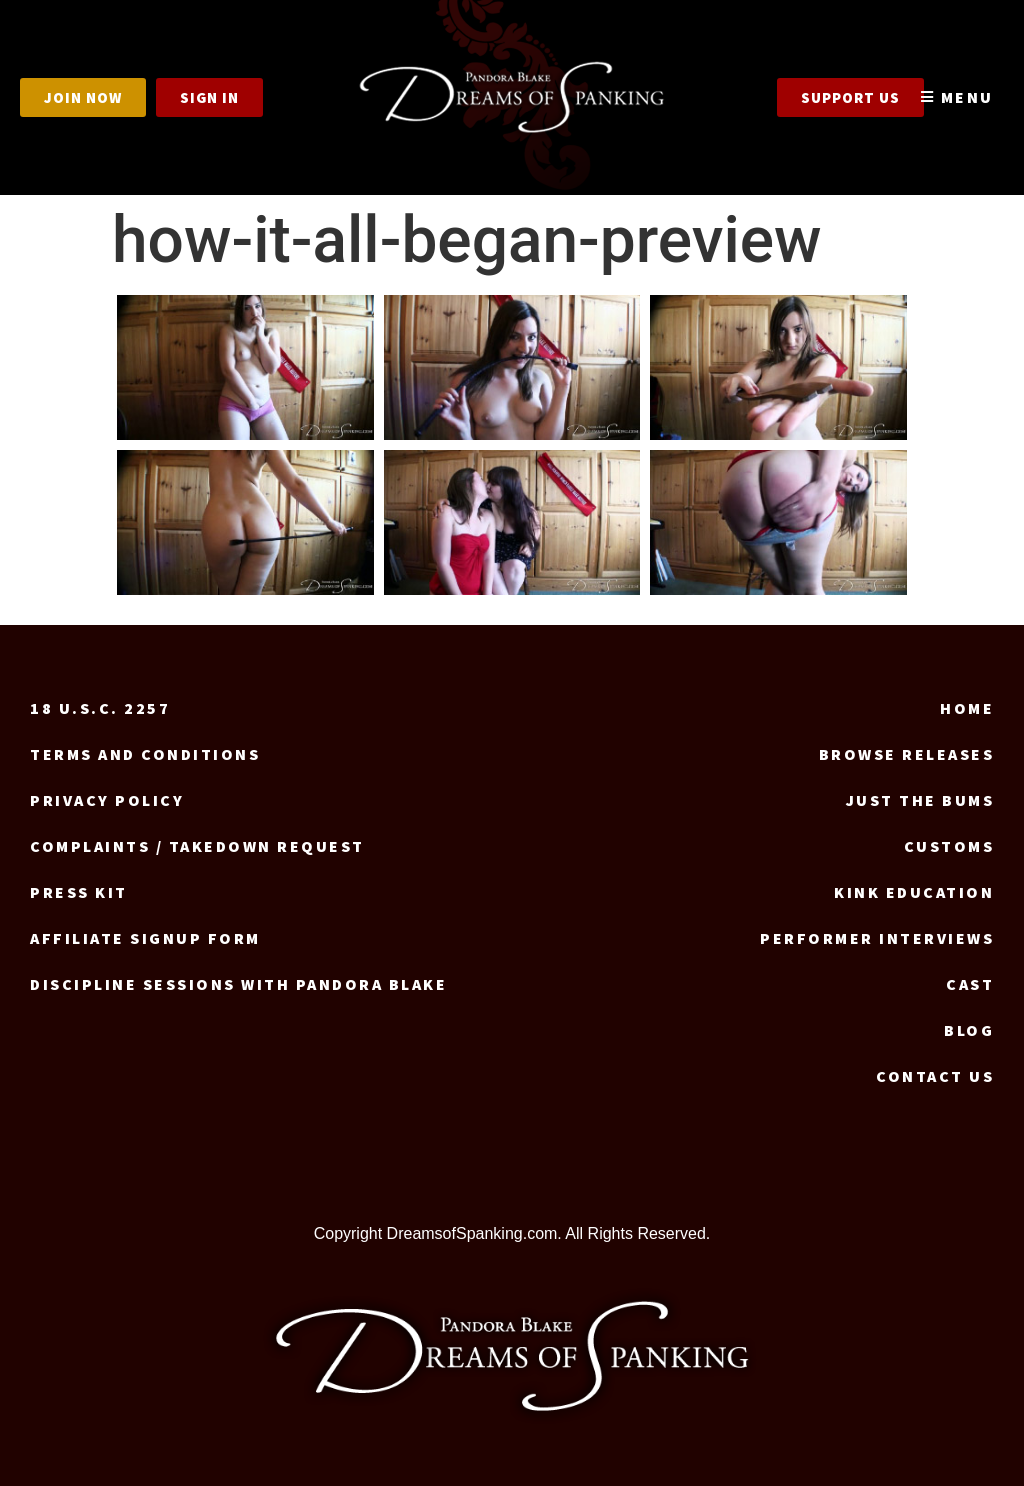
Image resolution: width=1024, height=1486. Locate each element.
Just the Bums (920, 800)
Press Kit (79, 892)
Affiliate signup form (145, 938)
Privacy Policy (107, 800)
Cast (970, 984)
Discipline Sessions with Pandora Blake (238, 984)
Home (967, 708)
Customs (949, 846)
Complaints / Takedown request (197, 846)
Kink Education (914, 892)
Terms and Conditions (145, 754)
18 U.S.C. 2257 (100, 708)
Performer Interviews (877, 938)
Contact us (935, 1076)
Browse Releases (907, 754)
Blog (969, 1030)
